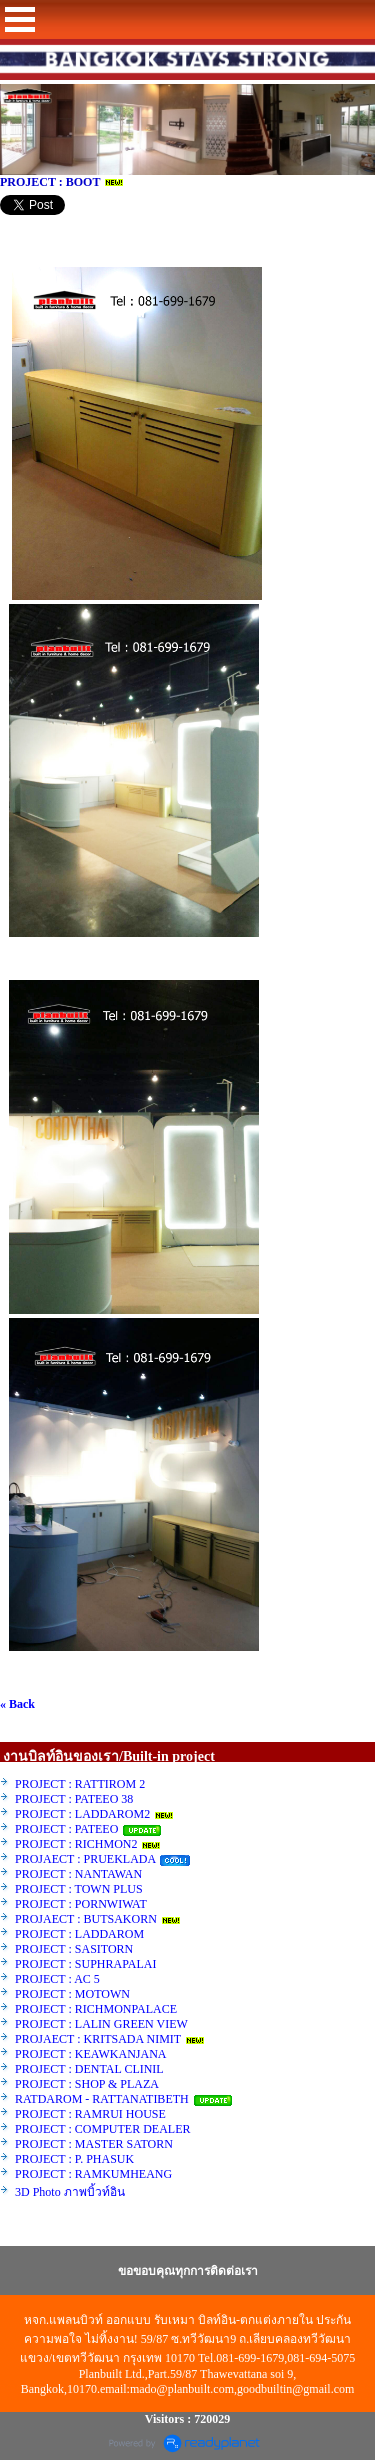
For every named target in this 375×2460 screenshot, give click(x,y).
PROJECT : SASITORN (74, 1949)
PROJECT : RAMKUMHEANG (93, 2174)
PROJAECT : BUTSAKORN (86, 1919)
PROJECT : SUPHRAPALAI (85, 1964)
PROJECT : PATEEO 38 (74, 1799)
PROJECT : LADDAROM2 (82, 1814)
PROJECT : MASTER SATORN (95, 2144)
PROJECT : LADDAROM (79, 1934)
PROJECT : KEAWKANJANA (92, 2054)
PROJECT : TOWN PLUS (79, 1889)
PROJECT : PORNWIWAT (81, 1904)
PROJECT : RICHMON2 (76, 1844)
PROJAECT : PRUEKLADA (86, 1859)
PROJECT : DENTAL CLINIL (89, 2069)
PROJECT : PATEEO (68, 1829)
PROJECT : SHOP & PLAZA (88, 2084)
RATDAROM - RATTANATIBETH (102, 2099)
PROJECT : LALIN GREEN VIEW (101, 2024)
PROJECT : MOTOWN (72, 1994)
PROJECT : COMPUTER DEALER (102, 2129)
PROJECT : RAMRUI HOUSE (92, 2114)
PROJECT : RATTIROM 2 (80, 1784)
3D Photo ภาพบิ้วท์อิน (70, 2192)
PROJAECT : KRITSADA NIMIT (98, 2039)
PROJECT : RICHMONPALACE (96, 2009)
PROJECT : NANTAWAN (78, 1874)
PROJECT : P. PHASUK (76, 2159)
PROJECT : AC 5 (57, 1979)
